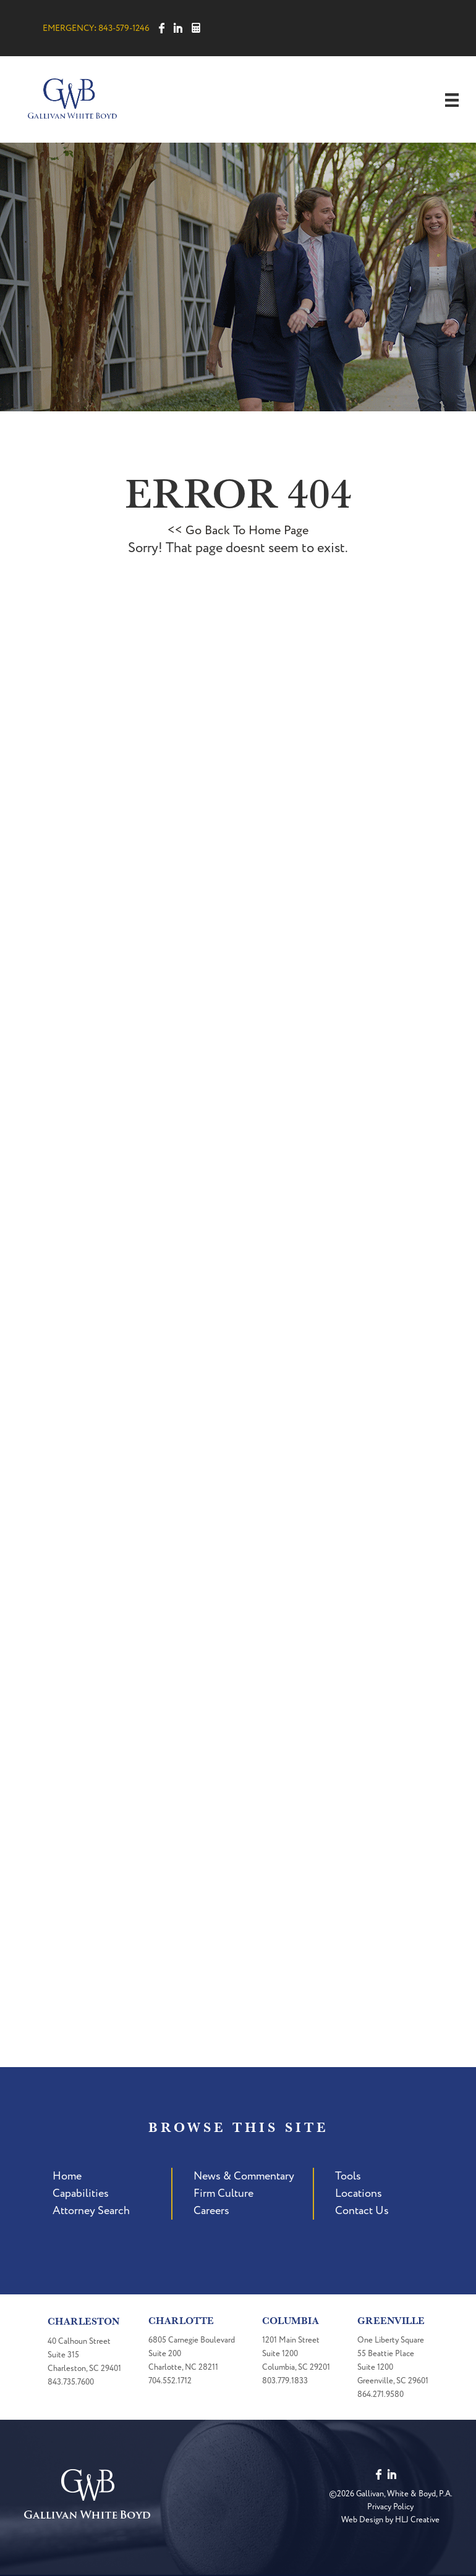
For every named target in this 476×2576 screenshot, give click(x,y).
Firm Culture (223, 2193)
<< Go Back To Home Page (238, 530)
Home (67, 2176)
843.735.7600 (71, 2382)
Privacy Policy (390, 2506)
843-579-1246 (124, 28)
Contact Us (362, 2210)
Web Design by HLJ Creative (390, 2519)
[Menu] (452, 100)
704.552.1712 (170, 2380)
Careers (211, 2210)
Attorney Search (91, 2210)
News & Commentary (243, 2176)
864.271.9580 (380, 2394)
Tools (348, 2176)
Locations (358, 2193)
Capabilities (81, 2193)
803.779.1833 (285, 2380)
